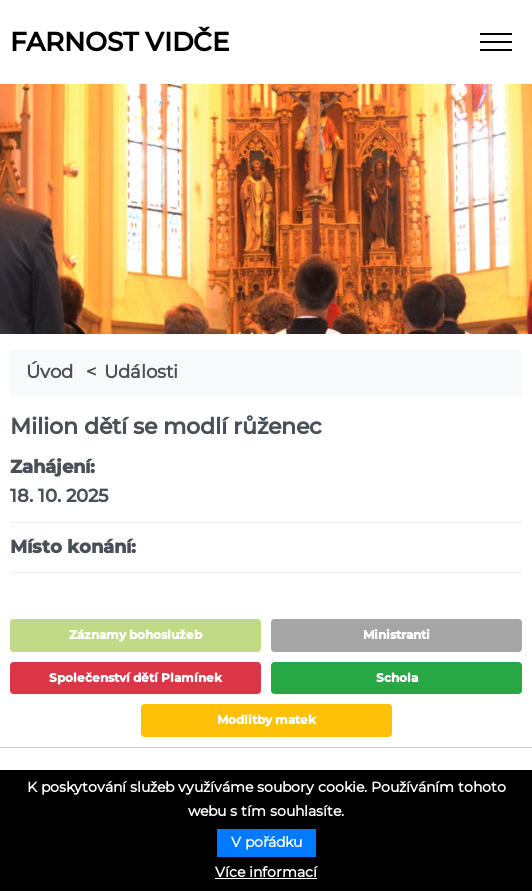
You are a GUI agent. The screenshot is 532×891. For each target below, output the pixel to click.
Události (141, 372)
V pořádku (266, 842)
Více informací (266, 872)
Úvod (49, 372)
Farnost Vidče (119, 42)
